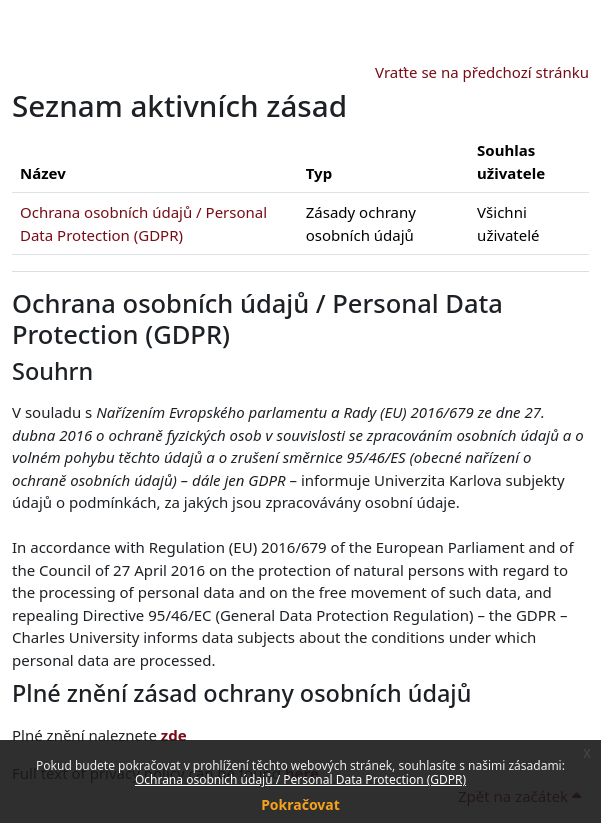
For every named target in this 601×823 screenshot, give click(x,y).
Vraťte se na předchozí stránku (482, 72)
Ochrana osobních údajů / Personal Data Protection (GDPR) (300, 779)
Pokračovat (300, 804)
